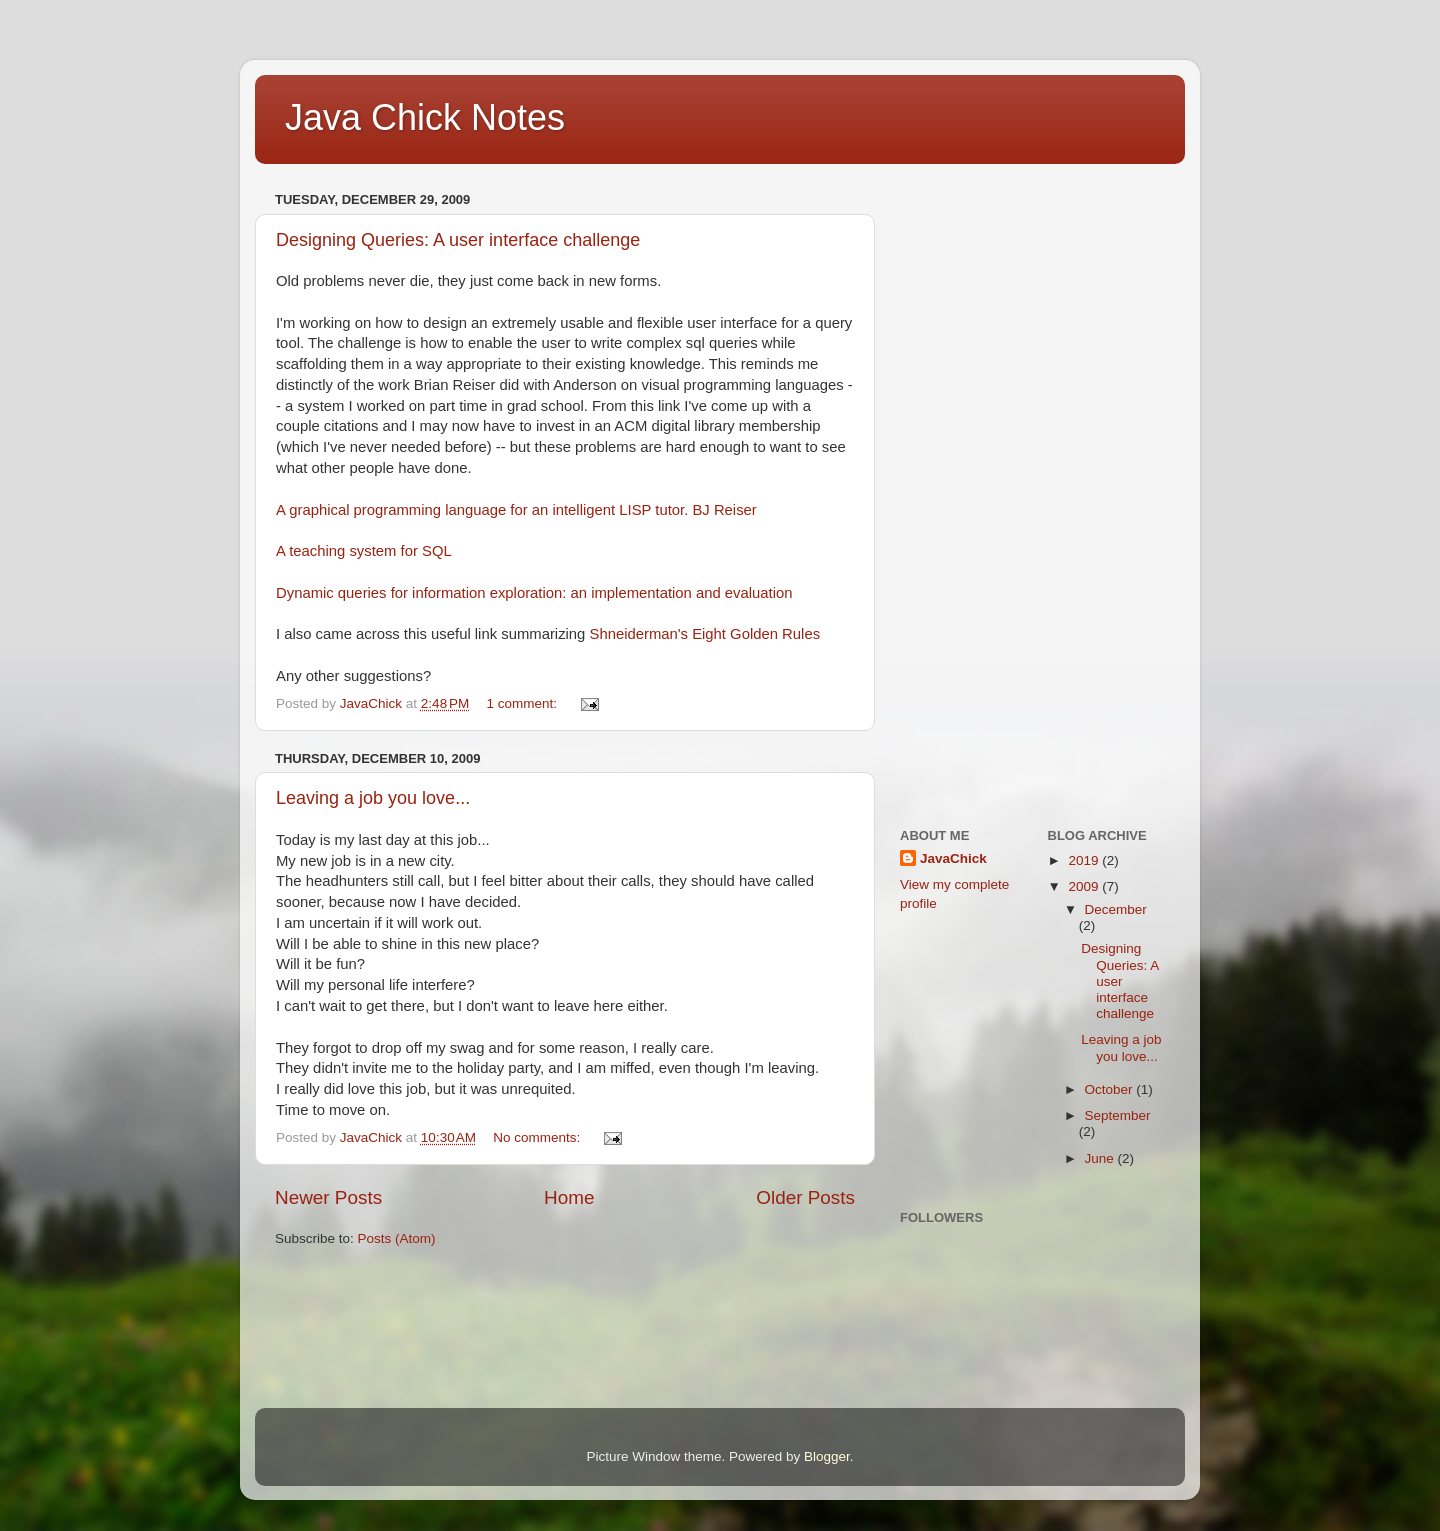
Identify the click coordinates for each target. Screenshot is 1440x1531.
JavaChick (953, 858)
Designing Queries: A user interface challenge (458, 240)
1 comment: (524, 703)
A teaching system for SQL (364, 551)
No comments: (538, 1137)
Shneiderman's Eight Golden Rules (704, 634)
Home (569, 1197)
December (1116, 909)
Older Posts (805, 1197)
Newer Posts (328, 1197)
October (1111, 1089)
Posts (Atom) (397, 1238)
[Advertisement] (980, 486)
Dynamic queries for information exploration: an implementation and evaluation (534, 593)
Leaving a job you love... (373, 798)
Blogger (827, 1456)
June (1101, 1158)
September (1118, 1115)
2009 (1085, 886)
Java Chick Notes (425, 117)
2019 (1085, 860)
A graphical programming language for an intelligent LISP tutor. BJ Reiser (516, 510)
